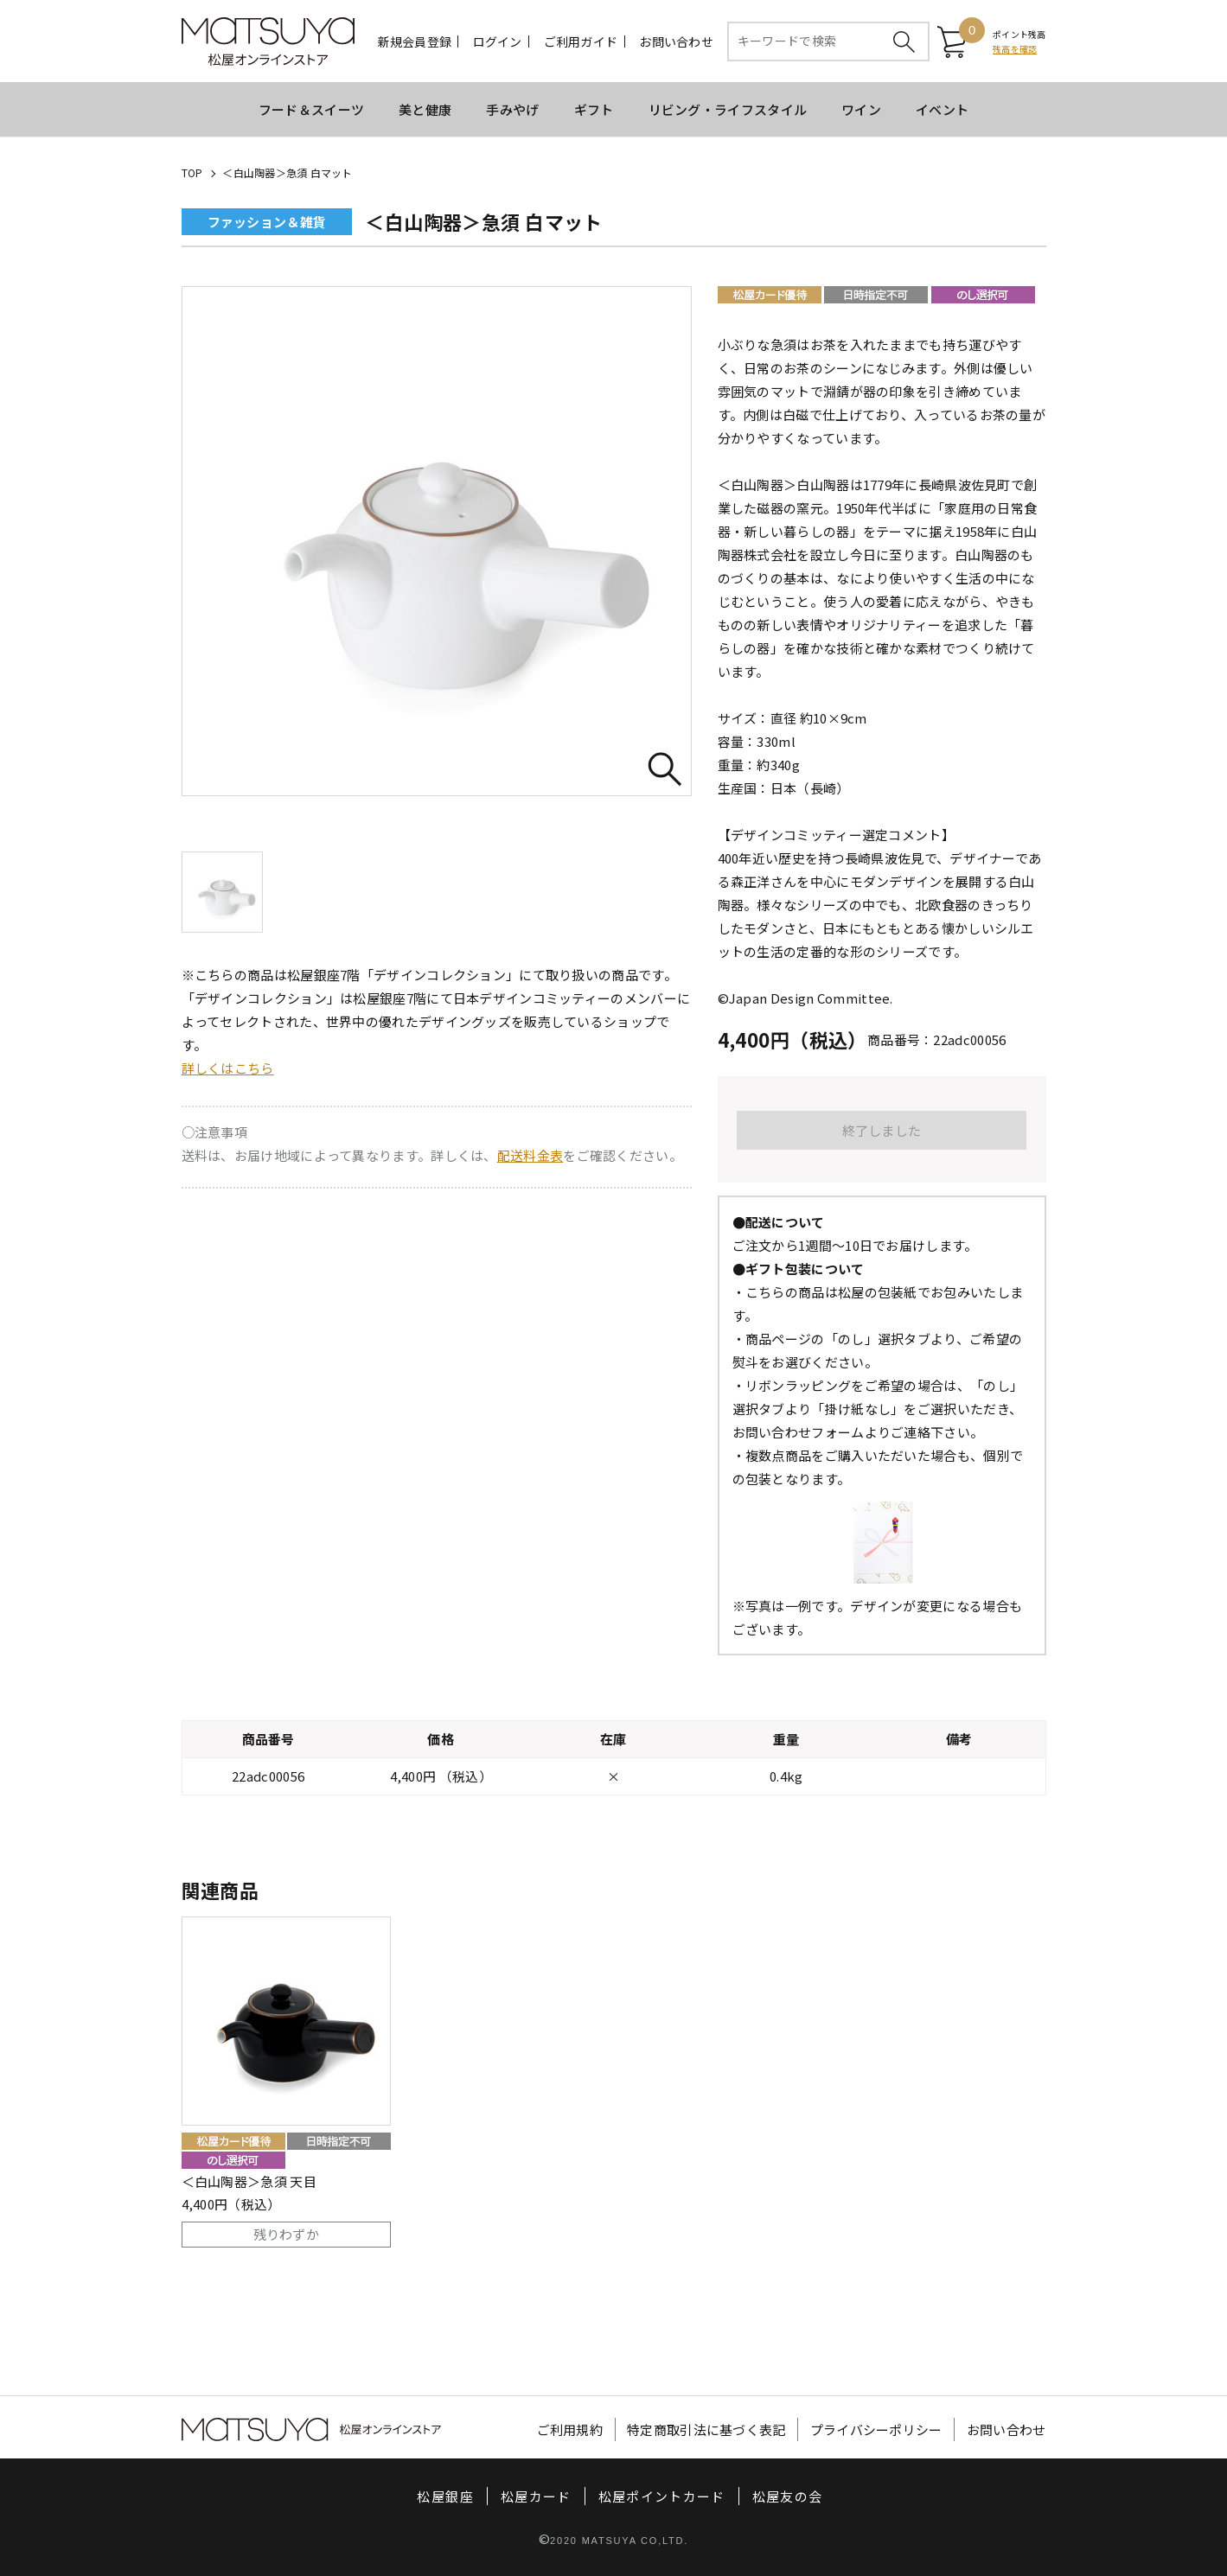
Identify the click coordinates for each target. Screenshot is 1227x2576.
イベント (942, 109)
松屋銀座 (445, 2496)
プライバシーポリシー (876, 2429)
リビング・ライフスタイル (728, 109)
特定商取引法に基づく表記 (706, 2429)
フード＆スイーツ (311, 109)
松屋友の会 (787, 2496)
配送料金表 (530, 1155)
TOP (192, 172)
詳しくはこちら (228, 1068)
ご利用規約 (570, 2429)
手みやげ (512, 109)
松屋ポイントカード (661, 2496)
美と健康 (425, 109)
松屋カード (536, 2496)
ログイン (497, 41)
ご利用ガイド (581, 41)
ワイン (861, 109)
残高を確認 (1015, 48)
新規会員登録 (415, 41)
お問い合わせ (676, 41)
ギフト (594, 109)
